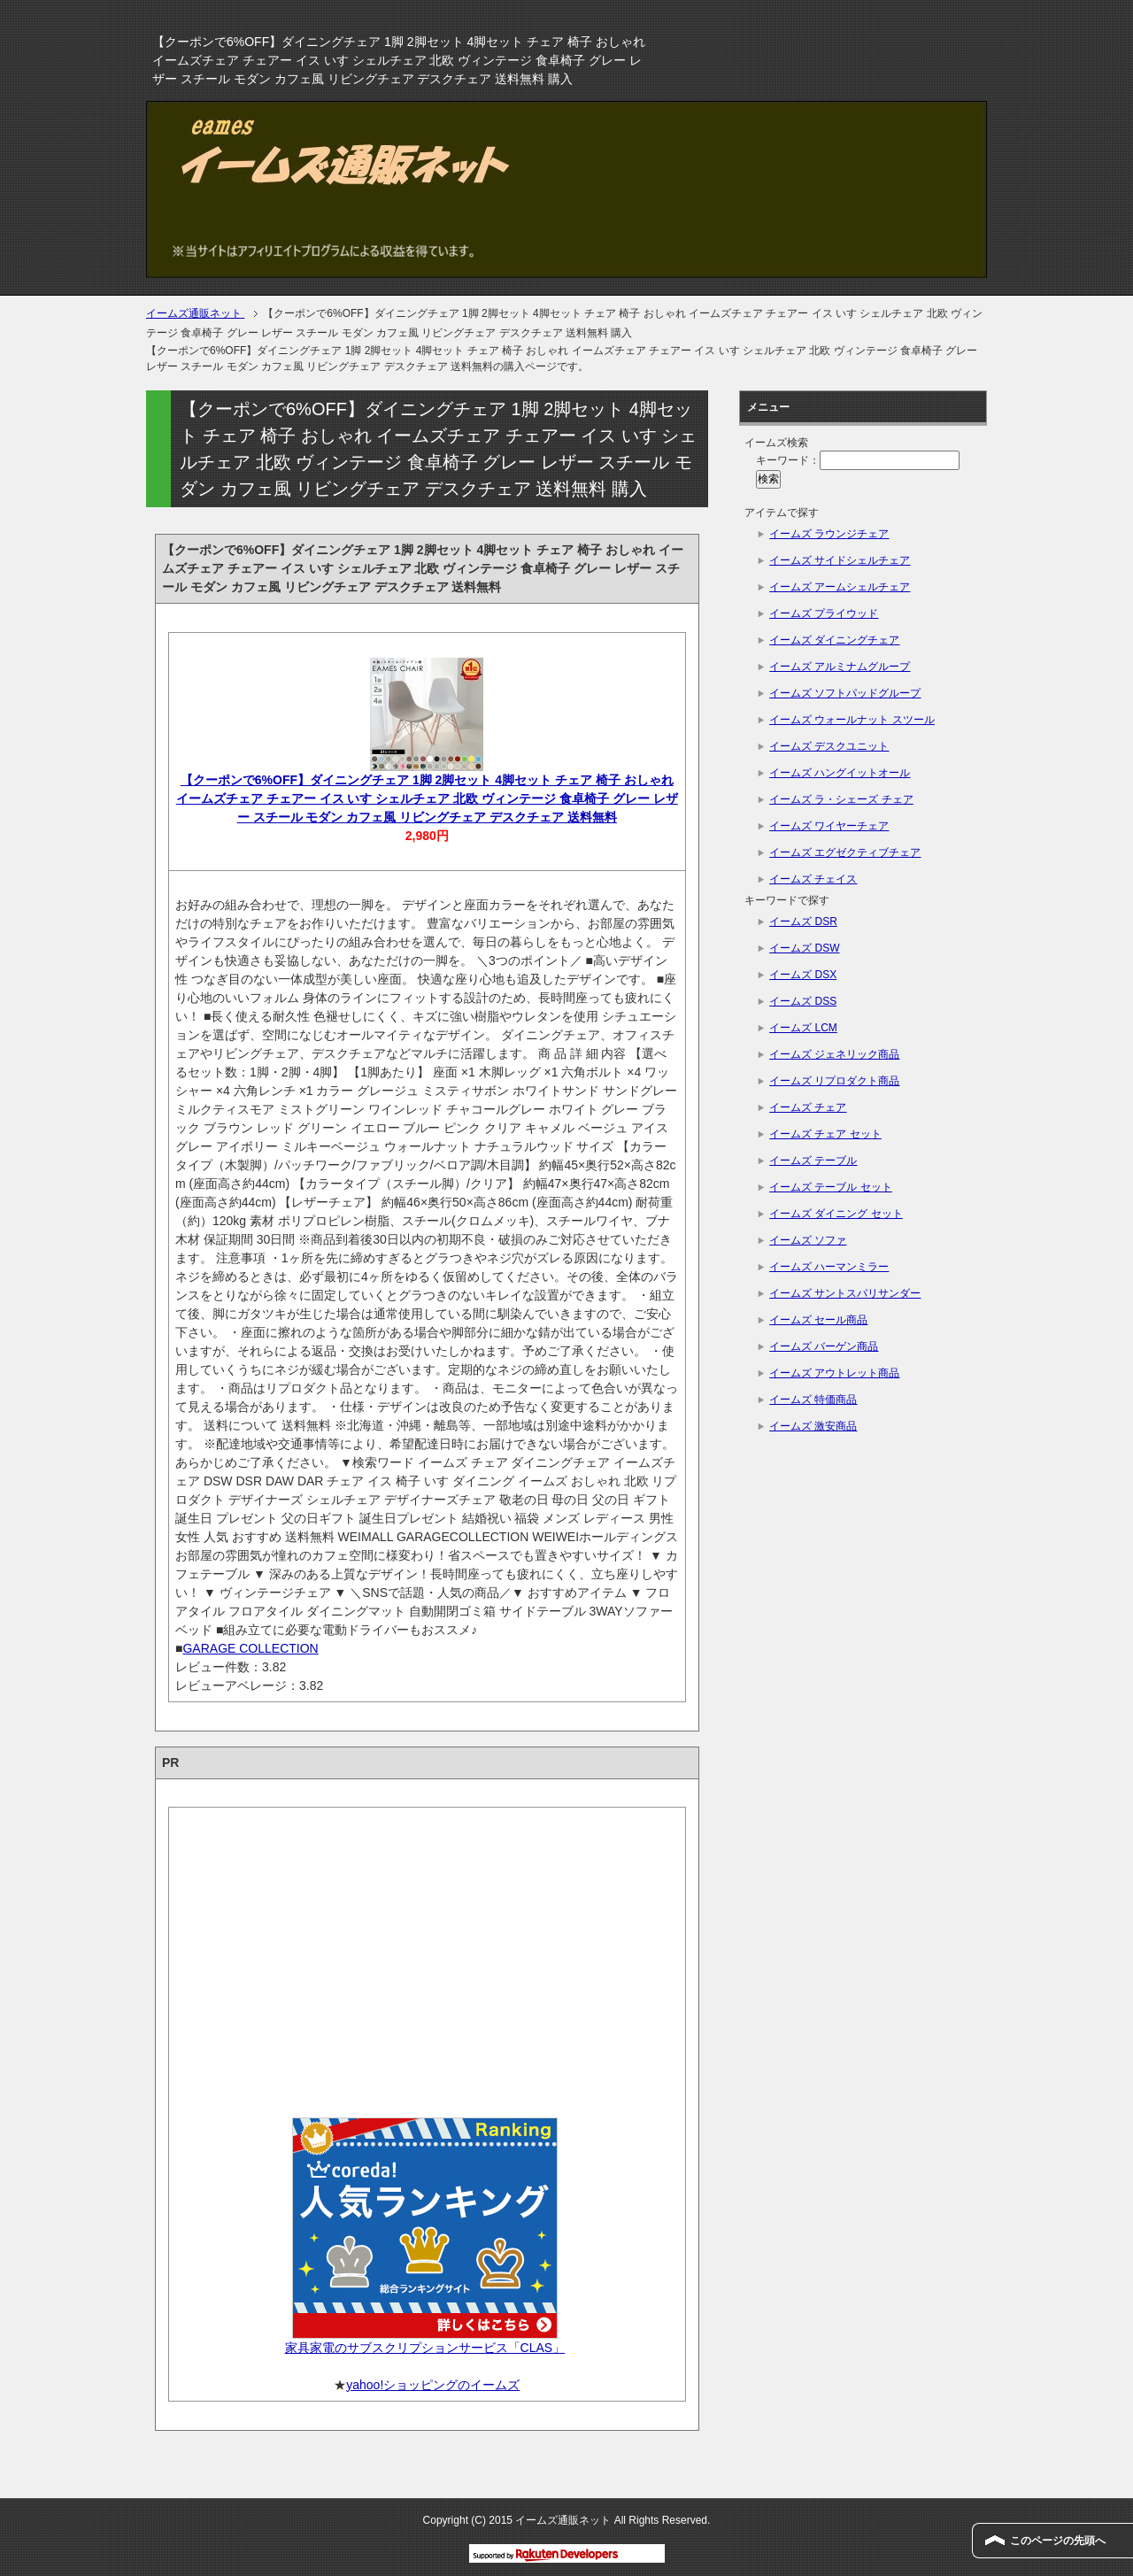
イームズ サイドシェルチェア (839, 560)
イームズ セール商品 (818, 1320)
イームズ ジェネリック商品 (834, 1054)
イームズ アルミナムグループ (839, 666)
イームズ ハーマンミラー (829, 1267)
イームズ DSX (802, 974)
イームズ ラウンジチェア (829, 534)
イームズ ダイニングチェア (834, 640)
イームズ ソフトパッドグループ (845, 693)
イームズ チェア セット (825, 1134)
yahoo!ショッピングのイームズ (433, 2385)
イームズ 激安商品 (813, 1426)
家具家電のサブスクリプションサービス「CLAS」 (425, 2348)
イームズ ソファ (807, 1240)
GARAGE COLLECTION (250, 1648)
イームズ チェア (807, 1107)
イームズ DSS (802, 1001)
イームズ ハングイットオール (839, 773)
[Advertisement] (427, 1956)
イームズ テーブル (813, 1160)
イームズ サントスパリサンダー (845, 1293)
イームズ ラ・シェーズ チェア (841, 799)
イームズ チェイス (813, 879)
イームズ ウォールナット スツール (852, 719)
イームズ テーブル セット (830, 1187)
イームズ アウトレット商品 (834, 1373)
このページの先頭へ (1058, 2540)
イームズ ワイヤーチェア (829, 826)
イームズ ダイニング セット (836, 1213)
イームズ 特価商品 (813, 1399)
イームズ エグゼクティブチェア (845, 852)
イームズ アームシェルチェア (839, 587)
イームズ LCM (803, 1028)
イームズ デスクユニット (829, 746)
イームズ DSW (804, 948)
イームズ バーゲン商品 (823, 1346)
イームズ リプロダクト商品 (834, 1081)
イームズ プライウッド (823, 613)
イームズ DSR (803, 921)
